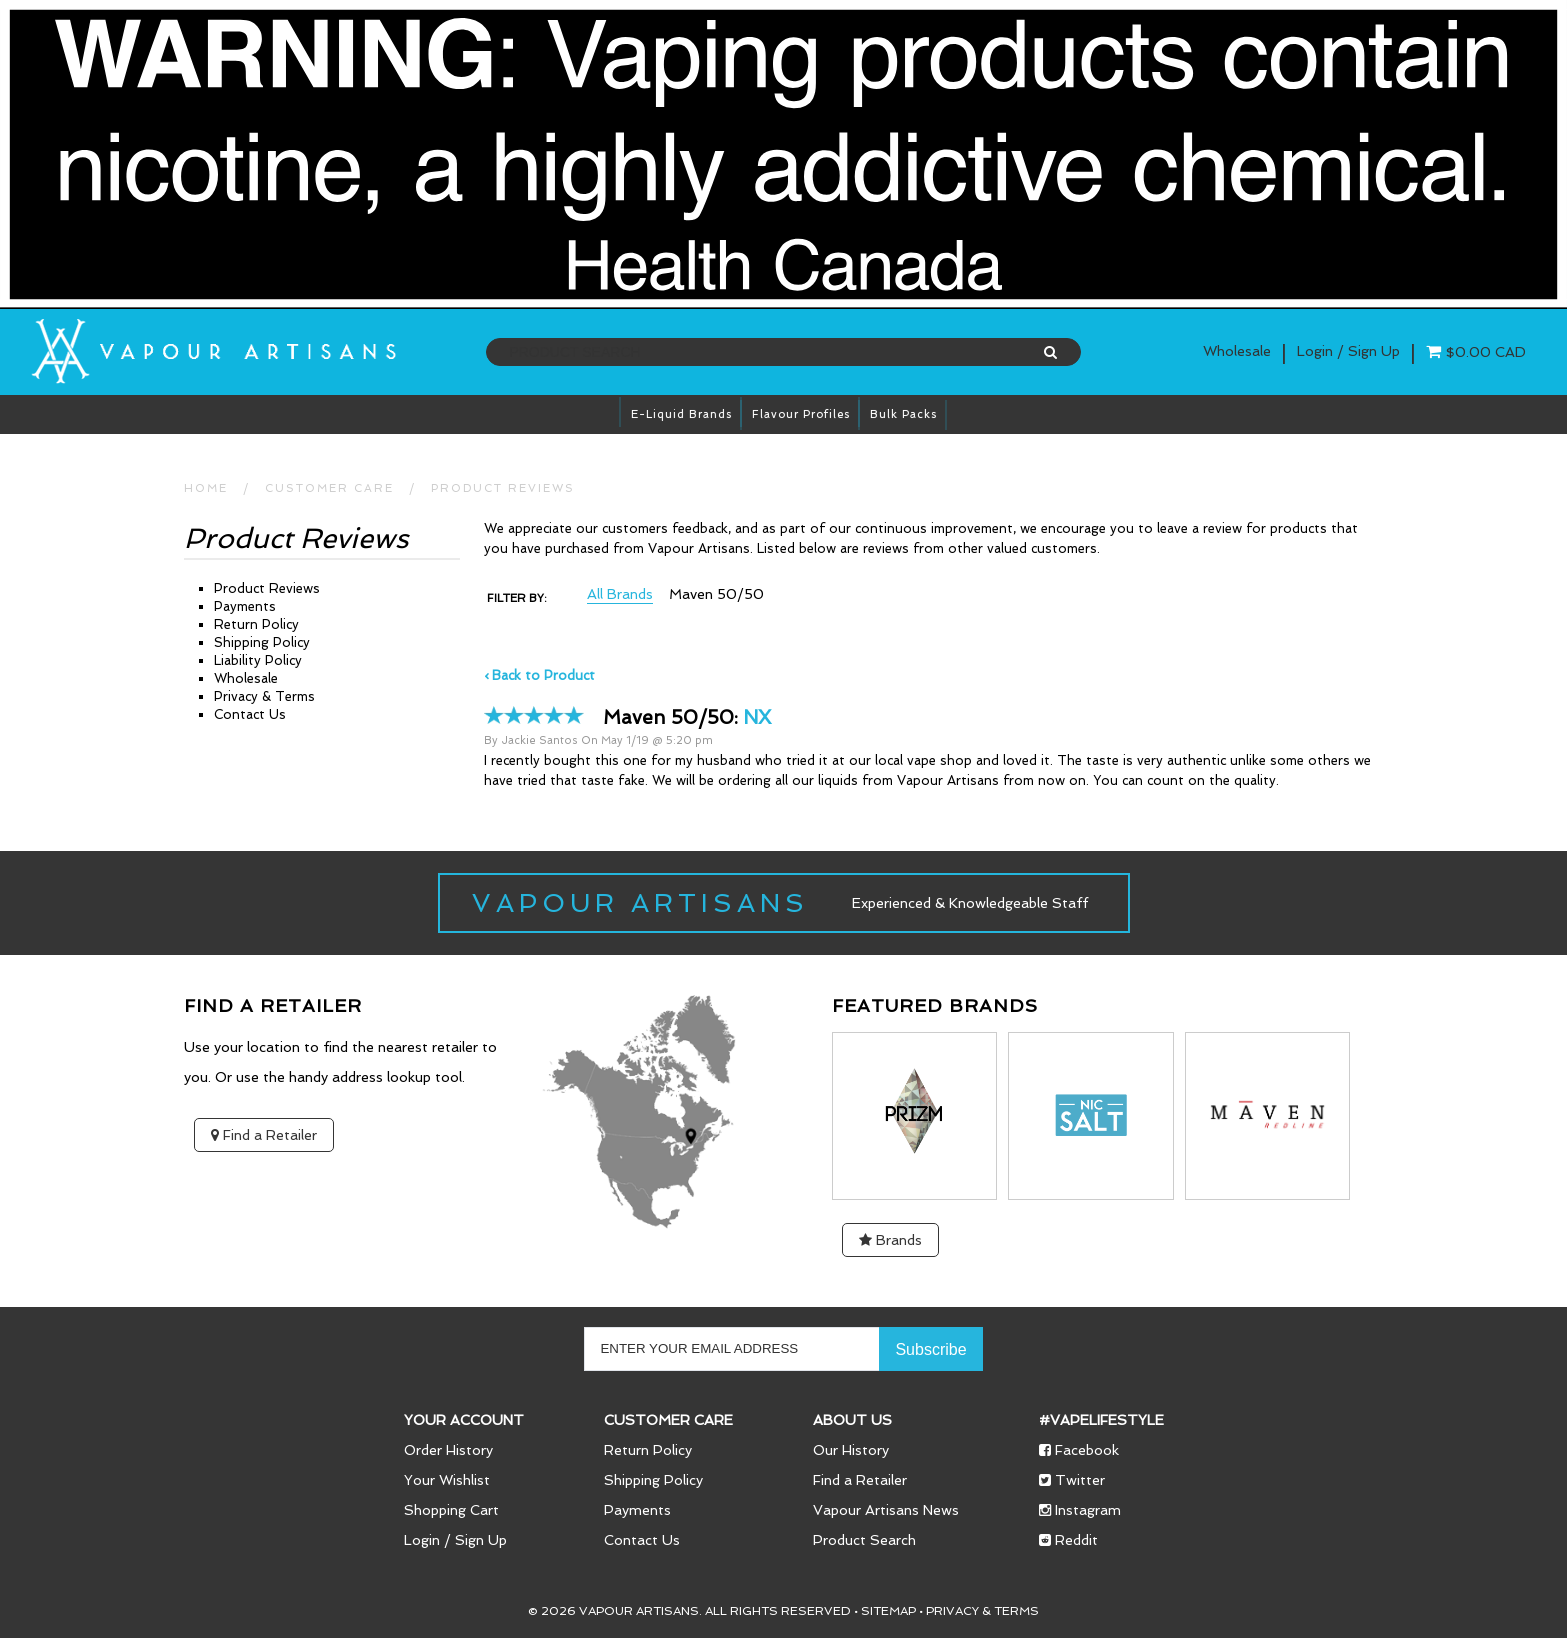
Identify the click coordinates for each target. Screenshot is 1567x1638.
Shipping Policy (262, 642)
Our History (851, 1450)
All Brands (620, 594)
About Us (852, 1420)
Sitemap (888, 1611)
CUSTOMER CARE (329, 488)
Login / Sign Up (455, 1540)
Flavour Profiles (801, 414)
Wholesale (1237, 351)
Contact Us (250, 714)
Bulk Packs (903, 414)
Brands (890, 1240)
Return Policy (256, 624)
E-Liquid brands (681, 414)
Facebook (1079, 1450)
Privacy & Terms (264, 696)
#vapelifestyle (1101, 1420)
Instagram (1080, 1510)
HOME (206, 488)
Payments (245, 606)
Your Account (464, 1420)
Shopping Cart (451, 1510)
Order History (448, 1450)
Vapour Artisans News (886, 1510)
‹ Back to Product (539, 675)
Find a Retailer (264, 1135)
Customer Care (668, 1420)
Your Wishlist (447, 1480)
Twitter (1072, 1480)
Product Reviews (503, 488)
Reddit (1068, 1540)
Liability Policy (258, 660)
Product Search (864, 1540)
